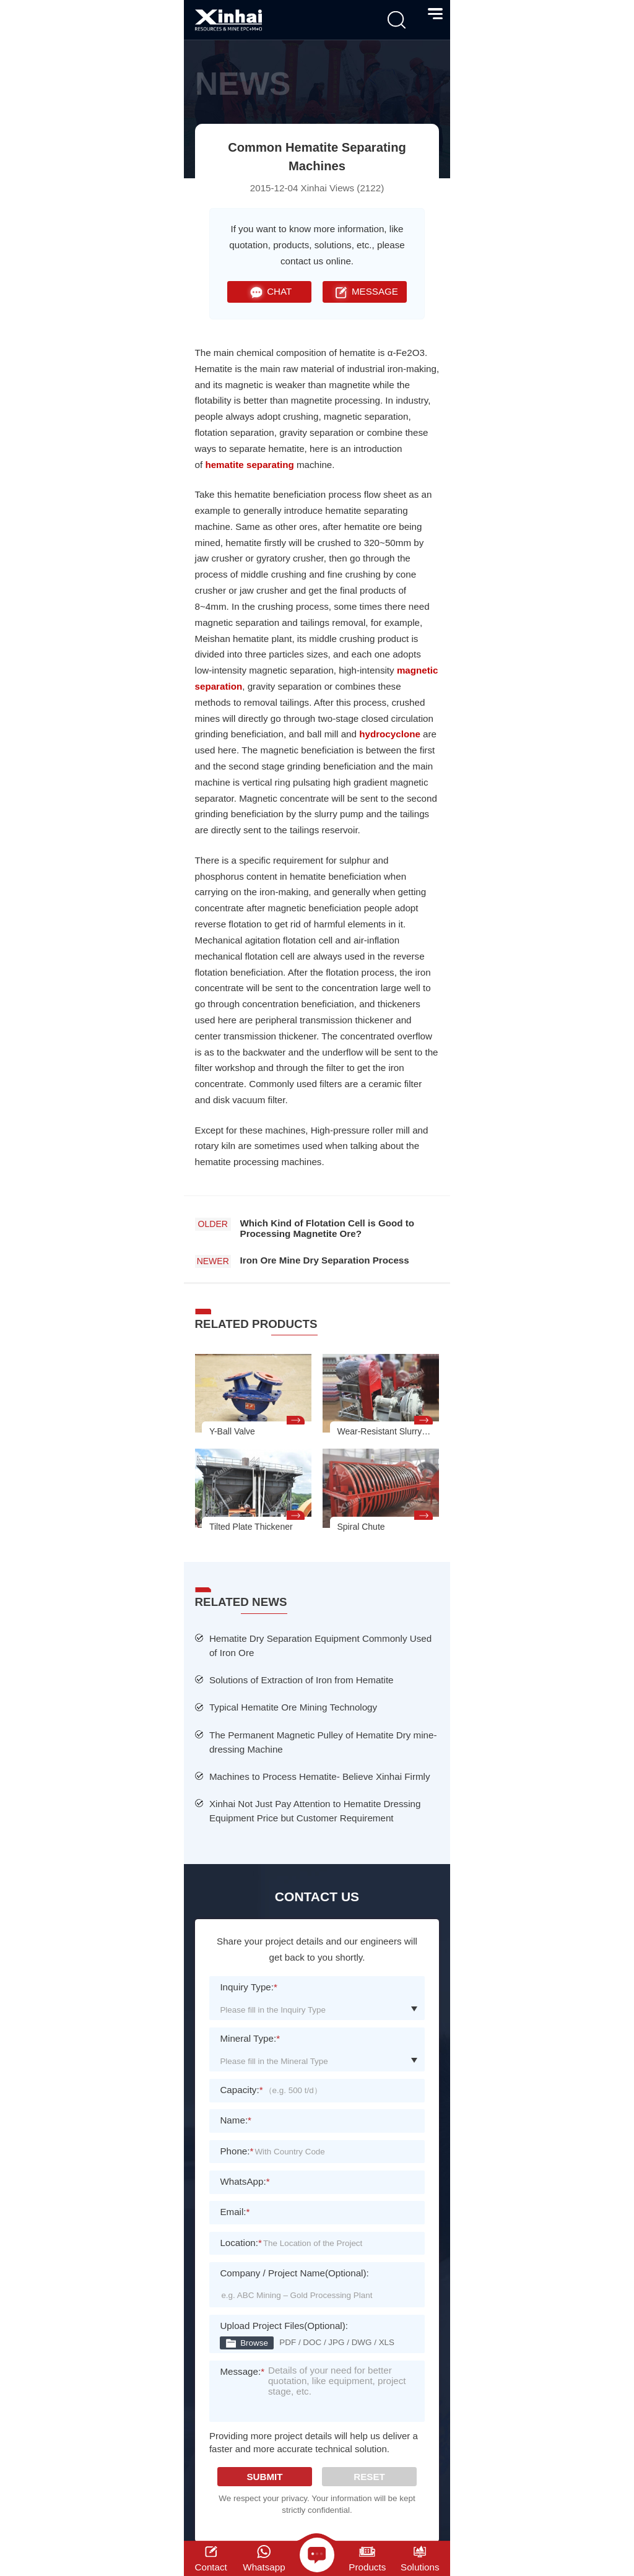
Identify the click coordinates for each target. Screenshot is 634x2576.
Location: (240, 2242)
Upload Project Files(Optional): (284, 2325)
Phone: (236, 2151)
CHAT (269, 292)
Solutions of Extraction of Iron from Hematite (301, 1680)
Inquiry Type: (248, 1987)
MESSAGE (364, 292)
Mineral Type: (250, 2038)
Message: (242, 2379)
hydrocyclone (389, 734)
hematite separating (249, 464)
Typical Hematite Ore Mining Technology (293, 1707)
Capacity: (241, 2089)
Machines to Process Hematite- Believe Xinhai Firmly (319, 1776)
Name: (235, 2120)
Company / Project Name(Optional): (294, 2273)
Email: (235, 2211)
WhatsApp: (244, 2181)
